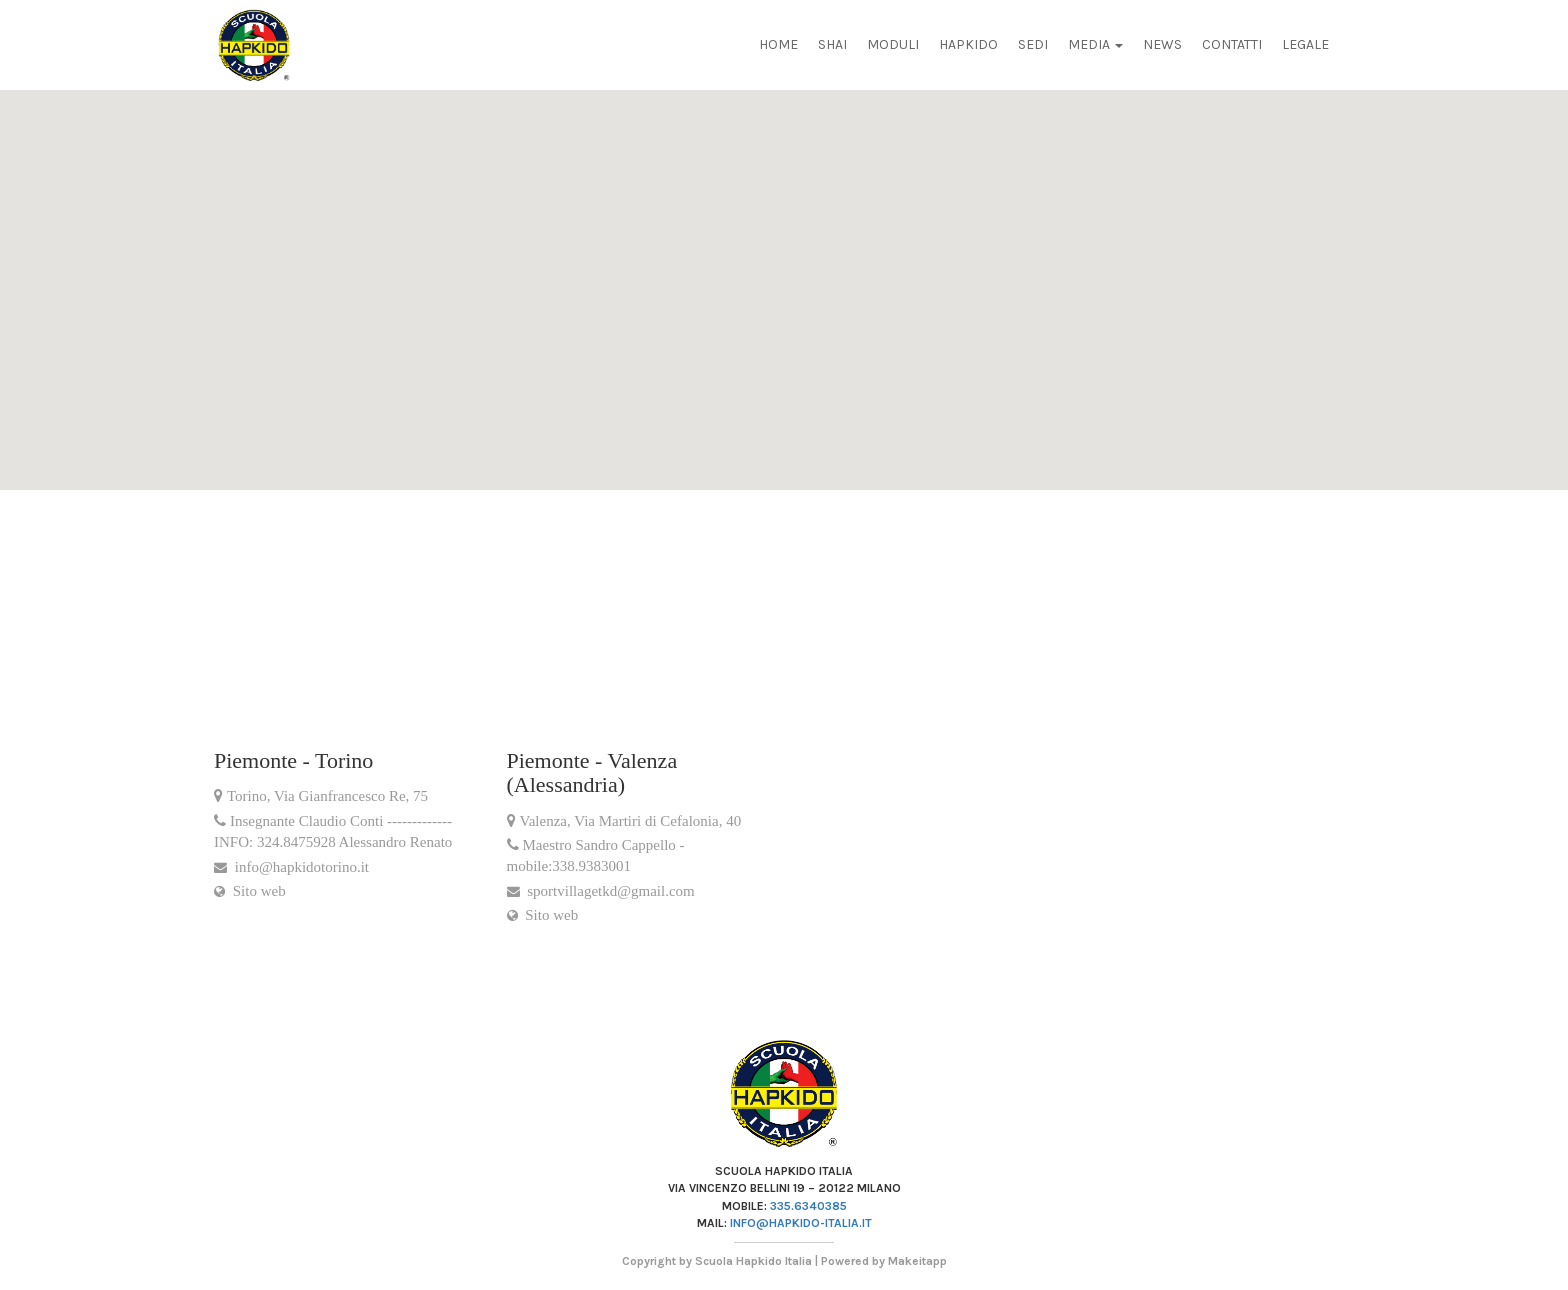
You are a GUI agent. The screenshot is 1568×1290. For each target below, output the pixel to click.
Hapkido (968, 44)
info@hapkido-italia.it (801, 1223)
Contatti (1232, 44)
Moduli (893, 44)
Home (778, 44)
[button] (49, 195)
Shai (832, 44)
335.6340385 (808, 1206)
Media (1095, 44)
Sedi (1033, 44)
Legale (1305, 44)
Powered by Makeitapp (884, 1261)
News (1162, 44)
